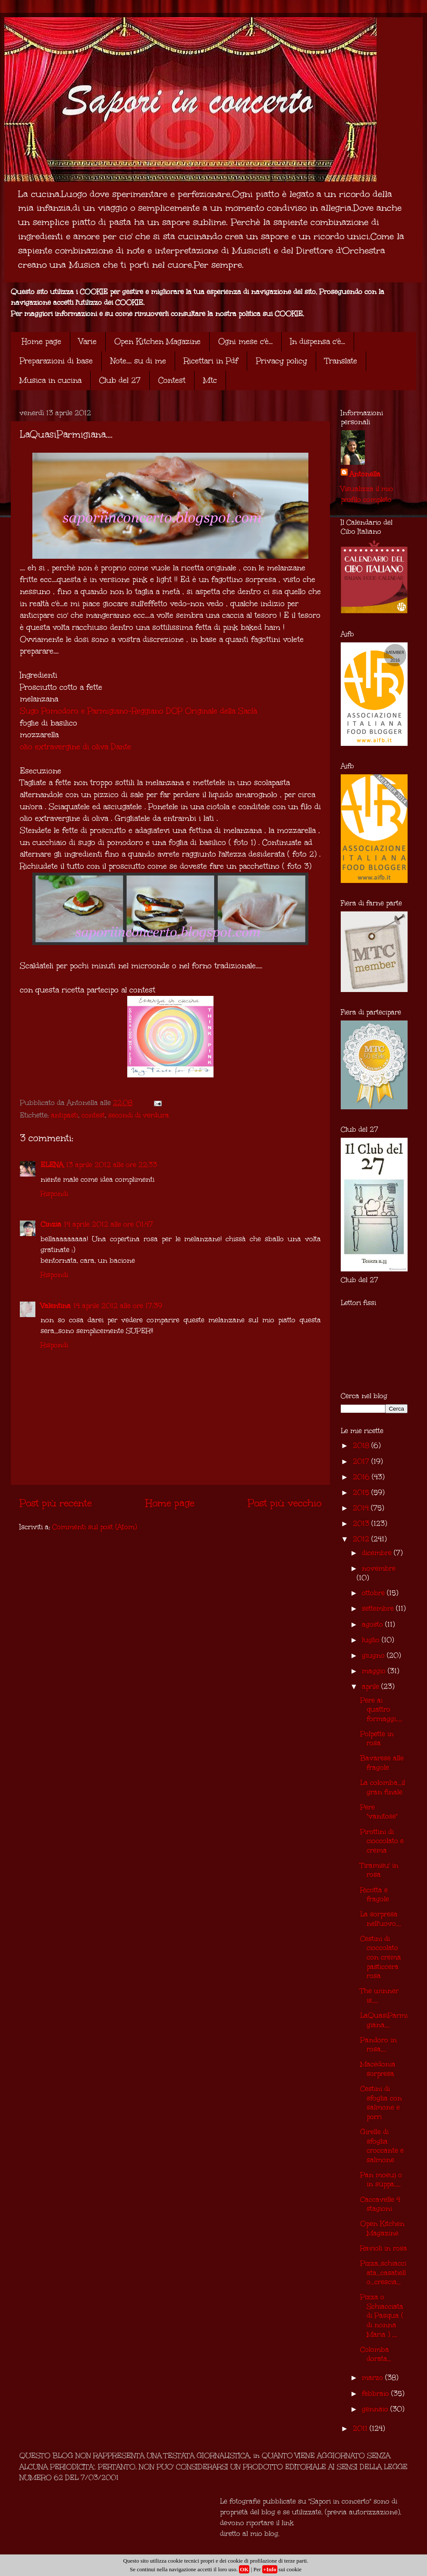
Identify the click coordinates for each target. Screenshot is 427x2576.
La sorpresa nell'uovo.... (380, 1918)
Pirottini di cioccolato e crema (382, 1841)
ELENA (52, 1164)
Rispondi (54, 1193)
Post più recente (55, 1502)
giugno (374, 1655)
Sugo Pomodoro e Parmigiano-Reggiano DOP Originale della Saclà (138, 711)
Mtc (210, 380)
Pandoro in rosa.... (378, 2044)
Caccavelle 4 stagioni (380, 2204)
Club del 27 (120, 380)
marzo (373, 2377)
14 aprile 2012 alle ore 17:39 (117, 1305)
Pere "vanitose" (379, 1812)
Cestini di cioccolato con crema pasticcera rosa (380, 1957)
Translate (341, 361)
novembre (379, 1568)
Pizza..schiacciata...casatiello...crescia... (383, 2272)
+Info (269, 2569)
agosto (373, 1624)
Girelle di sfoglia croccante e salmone (382, 2145)
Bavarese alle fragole (382, 1762)
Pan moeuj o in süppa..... (381, 2179)
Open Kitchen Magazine (157, 341)
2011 (361, 2428)
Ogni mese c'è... (245, 341)
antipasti (64, 1115)
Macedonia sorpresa (378, 2069)
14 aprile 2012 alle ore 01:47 (108, 1224)
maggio (375, 1670)
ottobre (374, 1592)
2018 (362, 1445)
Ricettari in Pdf (211, 361)
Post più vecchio (284, 1502)
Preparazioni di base (56, 361)
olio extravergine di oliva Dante (75, 747)
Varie (88, 341)
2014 (362, 1507)
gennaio (376, 2408)
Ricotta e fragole (374, 1894)
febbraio (376, 2393)
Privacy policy (281, 361)
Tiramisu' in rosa (379, 1870)
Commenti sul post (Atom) (94, 1526)
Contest (171, 380)
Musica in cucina (50, 380)
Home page (41, 341)
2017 (362, 1461)
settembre (379, 1608)
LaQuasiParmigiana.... (384, 2020)
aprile (371, 1686)
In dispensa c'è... (317, 341)
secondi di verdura (138, 1115)
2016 (362, 1476)
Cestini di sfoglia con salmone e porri (381, 2102)
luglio (372, 1639)
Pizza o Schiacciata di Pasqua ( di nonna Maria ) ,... (381, 2315)
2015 (362, 1492)
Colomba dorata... (375, 2354)
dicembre (378, 1552)
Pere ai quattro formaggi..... (381, 1709)
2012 (362, 1538)
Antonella (364, 474)
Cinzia (51, 1224)
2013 (362, 1523)
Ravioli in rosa (383, 2248)
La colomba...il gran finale (382, 1787)
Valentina (56, 1305)
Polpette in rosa (377, 1738)
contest (93, 1115)
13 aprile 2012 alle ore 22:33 (111, 1164)
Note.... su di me (138, 361)
